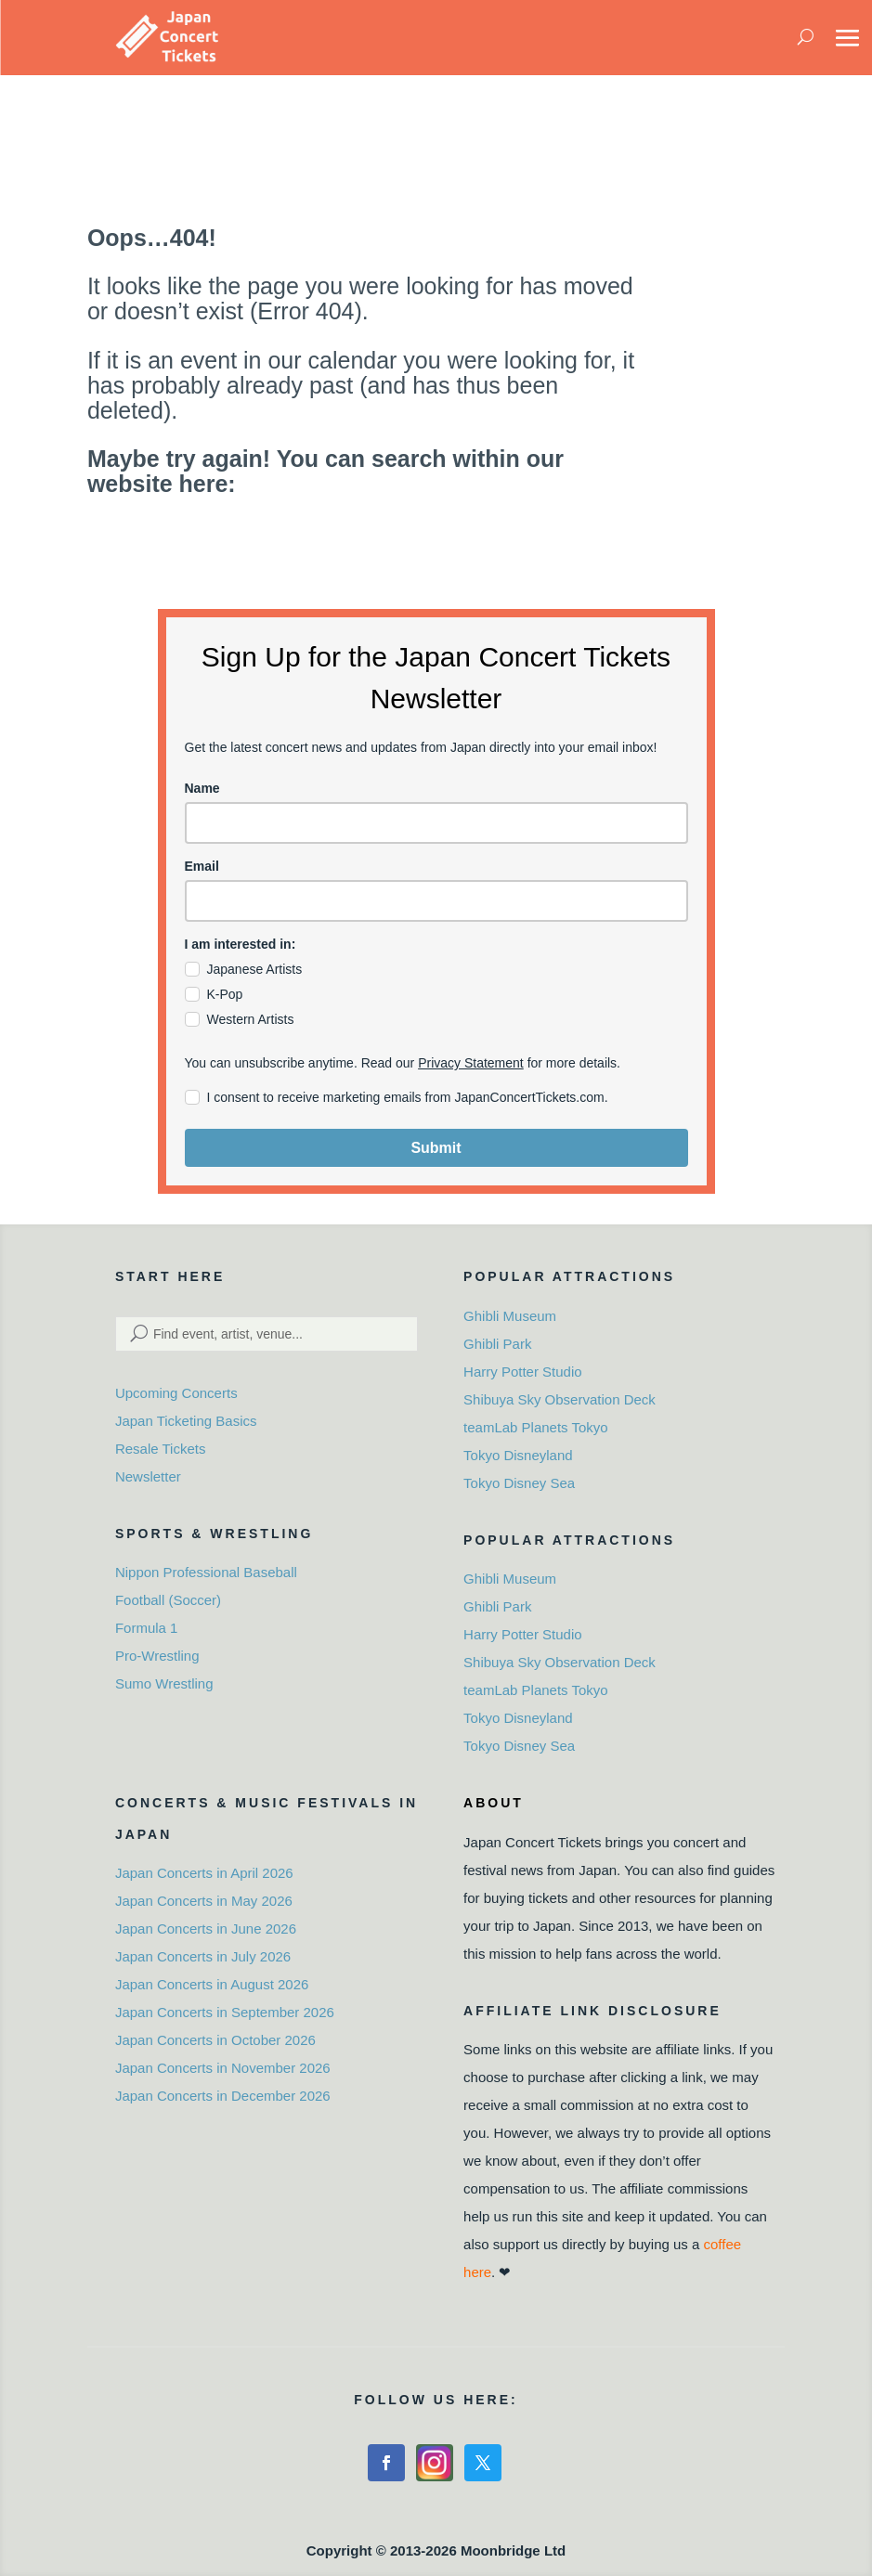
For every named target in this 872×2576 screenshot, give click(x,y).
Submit (435, 1148)
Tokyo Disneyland (518, 1455)
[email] (436, 901)
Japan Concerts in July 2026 (203, 1956)
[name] (436, 823)
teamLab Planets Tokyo (535, 1427)
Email (202, 866)
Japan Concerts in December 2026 (223, 2096)
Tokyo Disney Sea (519, 1483)
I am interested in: (240, 944)
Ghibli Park (497, 1344)
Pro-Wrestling (157, 1655)
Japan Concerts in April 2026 (204, 1873)
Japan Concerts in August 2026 (211, 1984)
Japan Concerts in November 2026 (223, 2068)
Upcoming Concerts (176, 1393)
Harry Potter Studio (522, 1371)
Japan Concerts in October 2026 (215, 2040)
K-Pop (225, 994)
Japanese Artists (255, 969)
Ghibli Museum (509, 1316)
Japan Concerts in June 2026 (205, 1928)
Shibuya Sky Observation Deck (559, 1399)
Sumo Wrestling (164, 1683)
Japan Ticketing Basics (186, 1421)
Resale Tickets (160, 1448)
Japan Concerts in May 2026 (204, 1901)
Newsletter (148, 1476)
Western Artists (250, 1019)
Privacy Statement (471, 1062)
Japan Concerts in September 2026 (224, 2012)
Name (202, 788)
